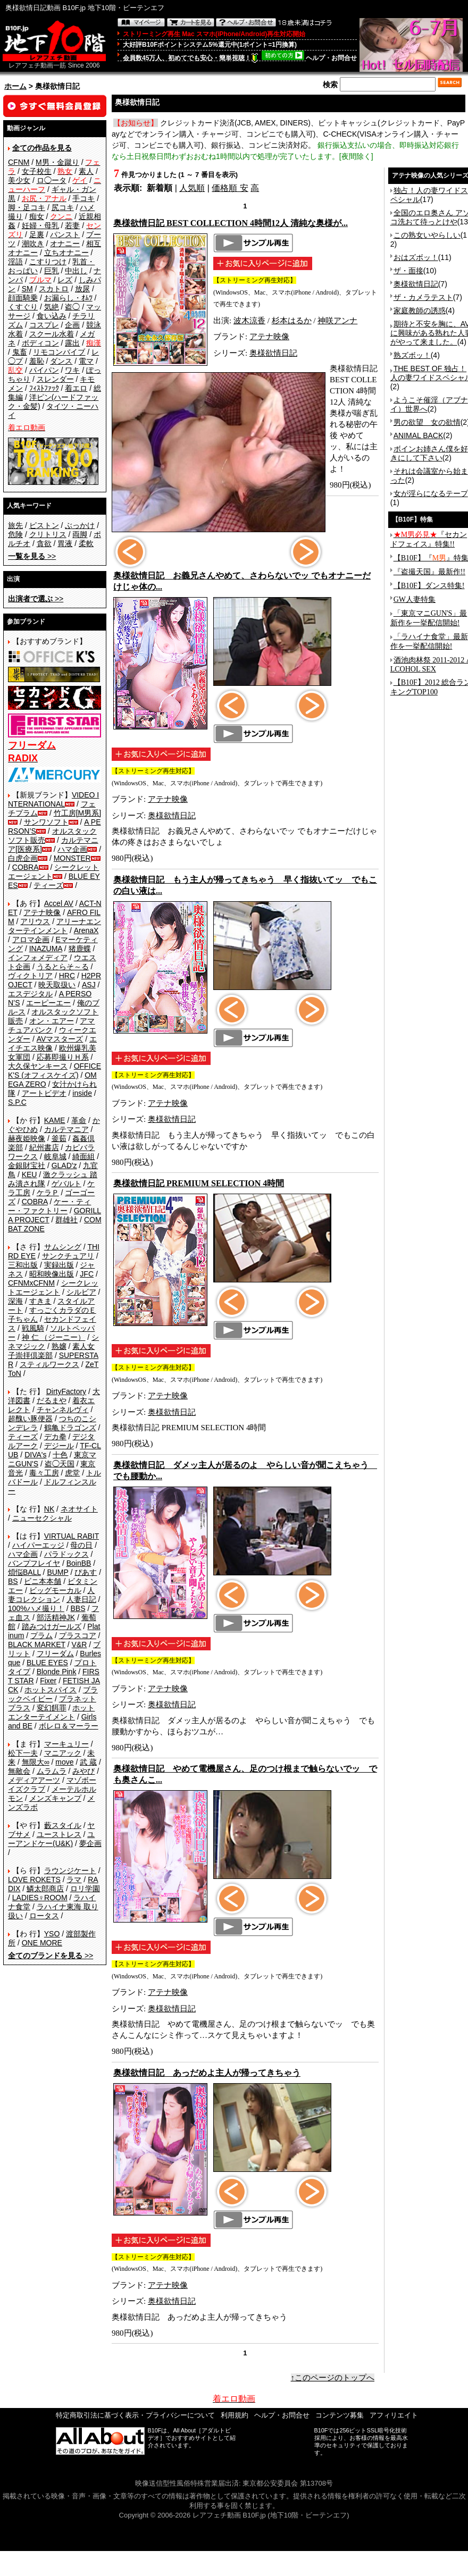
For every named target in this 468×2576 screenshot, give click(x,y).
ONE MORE (42, 1943)
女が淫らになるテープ (431, 493)
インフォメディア (38, 957)
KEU (29, 1174)
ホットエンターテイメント (51, 1712)
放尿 (82, 288)
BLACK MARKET (36, 1644)
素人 (86, 171)
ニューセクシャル (42, 1518)
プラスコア (77, 1635)
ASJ (89, 984)
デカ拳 (55, 1436)
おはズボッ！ (416, 257)
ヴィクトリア (30, 975)
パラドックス (66, 1554)
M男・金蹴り (57, 162)
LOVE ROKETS (34, 1879)
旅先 (15, 525)
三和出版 (23, 1265)
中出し (76, 270)
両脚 (79, 534)
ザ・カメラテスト (423, 297)
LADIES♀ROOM (40, 1897)
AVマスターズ (60, 1039)
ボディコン (40, 343)
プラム (41, 1635)
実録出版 (59, 1265)
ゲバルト (66, 1183)
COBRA (25, 867)
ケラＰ (48, 1192)
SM (27, 288)
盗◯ (72, 307)
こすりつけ (47, 261)
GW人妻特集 (415, 599)
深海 (15, 1301)
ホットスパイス (50, 1689)
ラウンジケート (70, 1870)
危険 (15, 534)
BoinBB (78, 1563)
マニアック (62, 1753)
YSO (52, 1933)
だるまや (51, 1400)
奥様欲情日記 (273, 353)
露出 (72, 343)
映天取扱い (57, 984)
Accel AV (58, 903)
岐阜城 (55, 1156)
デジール (59, 1445)
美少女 (19, 180)
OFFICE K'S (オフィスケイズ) (54, 1070)
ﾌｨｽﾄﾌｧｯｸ (44, 388)
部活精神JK (56, 1617)
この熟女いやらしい (427, 235)
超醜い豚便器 (30, 1418)
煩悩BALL (24, 1572)
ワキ (72, 370)
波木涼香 (249, 320)
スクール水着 (51, 334)
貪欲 (44, 543)
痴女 (36, 216)
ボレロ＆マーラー (68, 1726)
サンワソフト (46, 822)
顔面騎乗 (23, 297)
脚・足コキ (26, 207)
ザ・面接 (408, 270)
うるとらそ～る (63, 966)
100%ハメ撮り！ (36, 1608)
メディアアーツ (34, 1780)
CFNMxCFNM (31, 1283)
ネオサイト (79, 1509)
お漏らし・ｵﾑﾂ (68, 297)
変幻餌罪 (51, 1708)
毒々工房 (44, 1473)
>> (32, 556)
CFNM (18, 162)
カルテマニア (66, 1129)
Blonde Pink (57, 1671)
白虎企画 (23, 858)
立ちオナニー (66, 252)
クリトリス (47, 534)
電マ (86, 361)
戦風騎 (33, 1328)
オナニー (65, 243)
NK (49, 1509)
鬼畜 (19, 352)
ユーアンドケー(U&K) (51, 1839)
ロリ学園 (85, 1888)
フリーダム (55, 1653)
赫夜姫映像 (26, 1138)
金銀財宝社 (26, 1165)
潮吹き (33, 243)
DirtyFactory (66, 1391)
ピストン (44, 525)
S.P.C (17, 1102)
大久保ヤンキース (38, 1066)
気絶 (51, 307)
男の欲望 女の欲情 (427, 422)
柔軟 (86, 543)
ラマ (73, 1879)
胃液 (64, 543)
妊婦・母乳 (40, 225)
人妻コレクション (51, 1595)
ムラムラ (51, 1771)
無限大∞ (35, 1762)
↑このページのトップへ (333, 2377)
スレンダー (55, 379)
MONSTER (72, 858)
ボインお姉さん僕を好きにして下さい (429, 453)
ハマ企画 (72, 849)
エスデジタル (30, 993)
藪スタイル (62, 1825)
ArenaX (86, 930)
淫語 (15, 261)
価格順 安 (230, 187)
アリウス (35, 921)
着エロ (76, 388)
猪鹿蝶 (80, 948)
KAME (54, 1120)
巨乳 (51, 270)
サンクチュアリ (68, 1256)
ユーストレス (59, 1834)
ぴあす (85, 1572)
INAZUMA (45, 948)
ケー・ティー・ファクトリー (49, 1206)
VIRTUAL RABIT (71, 1536)
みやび (83, 1771)
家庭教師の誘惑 (420, 310)
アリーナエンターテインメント (54, 926)
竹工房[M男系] (77, 813)
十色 (60, 1454)
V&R (79, 1644)
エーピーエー (48, 1002)
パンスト (65, 234)
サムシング (62, 1247)
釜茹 (59, 1138)
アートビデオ (44, 1093)
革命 (78, 1120)
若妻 (72, 225)
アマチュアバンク (51, 1025)
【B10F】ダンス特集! (429, 586)
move (64, 1762)
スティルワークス (49, 1364)
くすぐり (23, 307)
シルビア (81, 1292)
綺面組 (83, 1156)
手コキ (83, 198)
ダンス (61, 361)
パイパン (44, 370)
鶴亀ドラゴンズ (70, 1427)
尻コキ (63, 207)
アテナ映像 (42, 912)
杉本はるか (292, 320)
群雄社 (66, 1219)
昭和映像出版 (51, 1274)
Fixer (48, 1680)
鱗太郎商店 (45, 1888)
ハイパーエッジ (38, 1545)
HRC (67, 975)
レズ (64, 279)
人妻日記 (81, 1599)
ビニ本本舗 (42, 1581)
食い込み (51, 316)
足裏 (36, 234)
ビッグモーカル (55, 1590)
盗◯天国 (59, 1463)
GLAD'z (64, 1165)
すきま (40, 1301)
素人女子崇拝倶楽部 (51, 1351)
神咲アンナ (337, 320)
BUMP (57, 1572)
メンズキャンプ (55, 1798)
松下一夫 (23, 1753)
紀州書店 (44, 1147)
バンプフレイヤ (34, 1563)
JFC (87, 1274)
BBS (77, 1608)
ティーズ (48, 885)
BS (13, 1581)
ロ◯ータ (51, 180)
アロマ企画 (30, 939)
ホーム (15, 86)
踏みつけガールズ (51, 1626)
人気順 (192, 187)
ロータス (44, 1915)
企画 (72, 325)
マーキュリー (66, 1744)
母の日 (81, 1545)
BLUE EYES (47, 1662)
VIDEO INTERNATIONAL (53, 799)
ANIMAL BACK (419, 435)
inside (82, 1093)
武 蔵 (88, 1762)
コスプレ (44, 325)
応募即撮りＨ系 (63, 1057)
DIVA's (35, 1454)
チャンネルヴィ (63, 1409)
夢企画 (90, 1843)
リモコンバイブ (59, 352)
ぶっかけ (80, 525)
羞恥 (36, 361)
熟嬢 (59, 1346)
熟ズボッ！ (412, 355)
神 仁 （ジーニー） (54, 1337)
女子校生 (37, 171)
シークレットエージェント (53, 1287)
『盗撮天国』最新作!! (429, 572)
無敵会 (19, 1771)
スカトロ (54, 288)
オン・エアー (51, 1021)
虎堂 (72, 1473)
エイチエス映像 (52, 1043)
